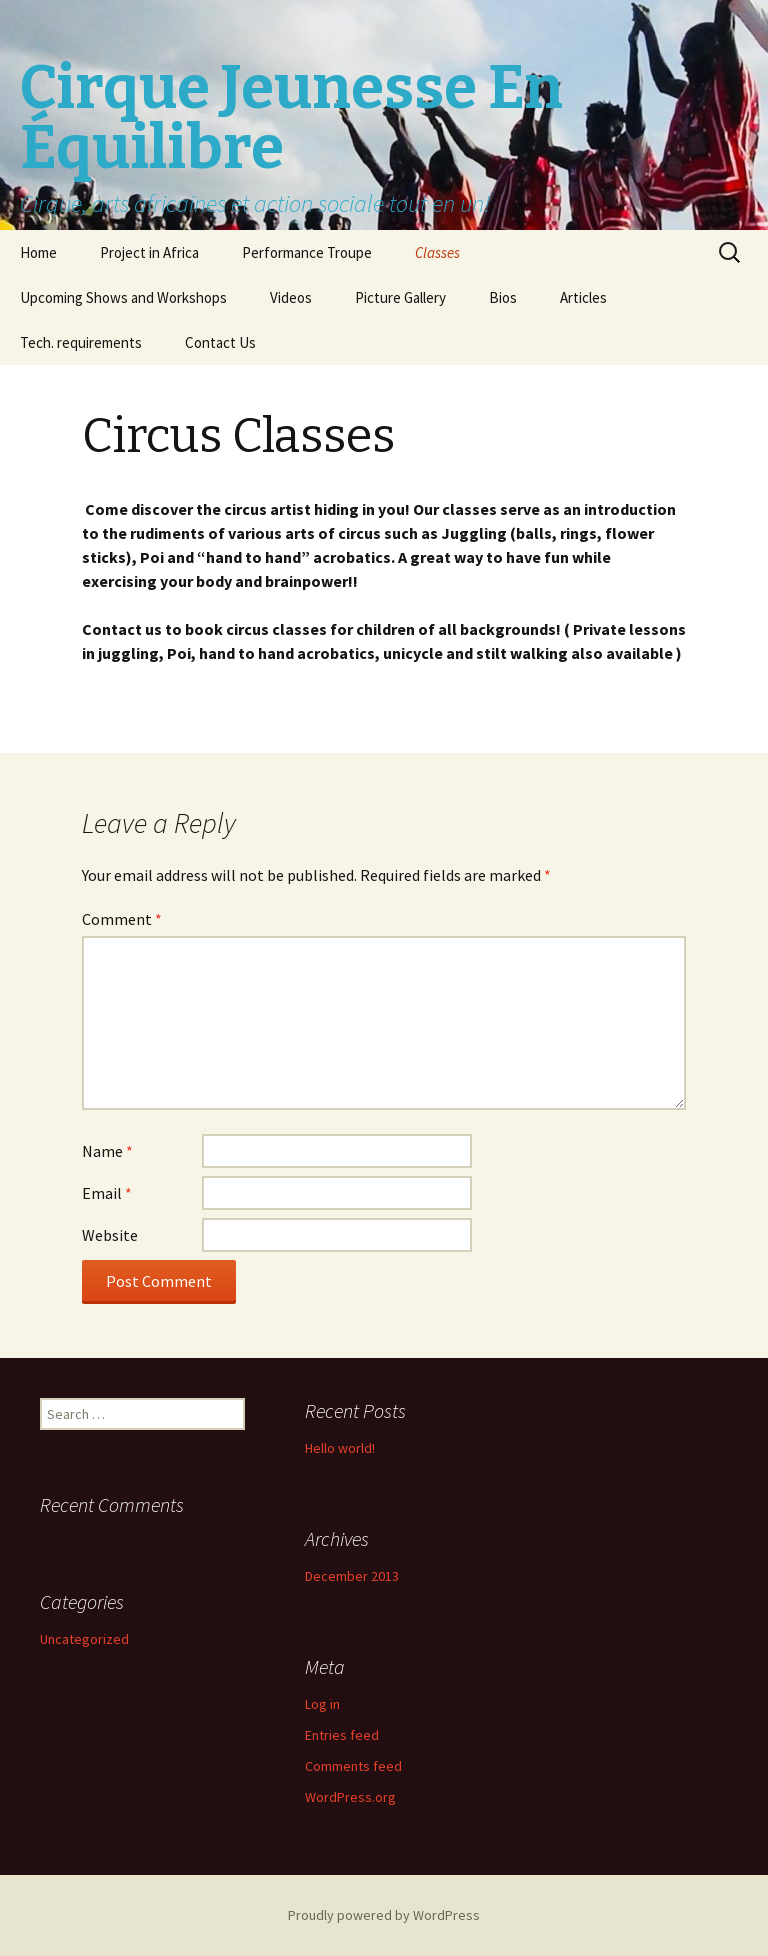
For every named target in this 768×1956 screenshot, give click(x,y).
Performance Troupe (307, 252)
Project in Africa (149, 252)
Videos (291, 297)
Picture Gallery (400, 297)
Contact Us (220, 342)
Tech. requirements (81, 342)
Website (110, 1235)
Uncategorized (84, 1639)
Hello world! (340, 1448)
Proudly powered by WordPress (384, 1915)
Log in (322, 1704)
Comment (122, 919)
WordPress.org (350, 1797)
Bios (503, 297)
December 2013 (352, 1576)
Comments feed (353, 1766)
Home (38, 252)
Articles (583, 297)
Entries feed (342, 1735)
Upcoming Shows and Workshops (123, 297)
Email (107, 1193)
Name (107, 1151)
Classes (437, 252)
